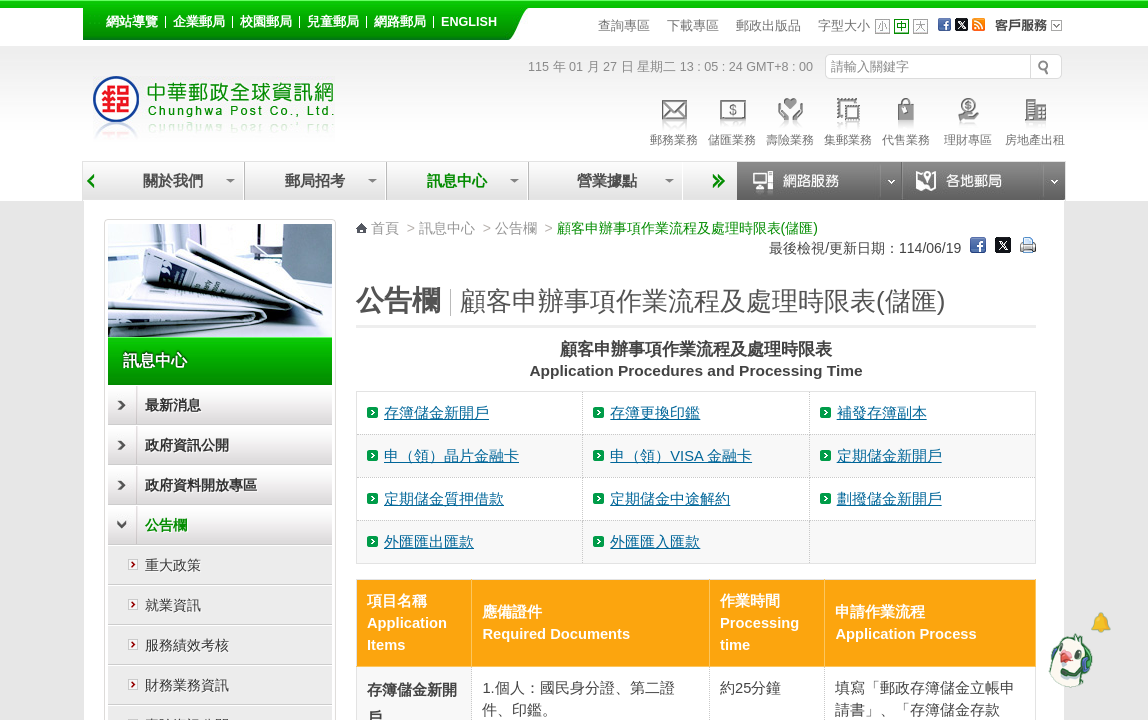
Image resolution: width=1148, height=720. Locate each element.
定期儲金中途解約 (670, 499)
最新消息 (173, 405)
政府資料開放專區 (201, 485)
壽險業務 (790, 119)
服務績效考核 (187, 645)
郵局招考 (315, 180)
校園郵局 (266, 22)
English (469, 22)
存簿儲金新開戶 (436, 413)
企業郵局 (199, 22)
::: (94, 18)
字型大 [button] (920, 26)
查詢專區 (624, 25)
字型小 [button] (882, 26)
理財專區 (967, 119)
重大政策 (173, 565)
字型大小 (844, 25)
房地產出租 (1035, 119)
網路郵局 (400, 22)
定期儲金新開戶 (889, 456)
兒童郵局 (333, 22)
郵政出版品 (768, 25)
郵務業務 (674, 119)
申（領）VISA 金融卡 (681, 456)
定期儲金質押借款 (444, 499)
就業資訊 (173, 605)
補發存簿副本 (882, 413)
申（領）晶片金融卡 (451, 456)
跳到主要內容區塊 (10, 10)
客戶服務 (1035, 32)
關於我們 (173, 180)
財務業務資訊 (187, 685)
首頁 (385, 228)
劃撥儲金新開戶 (889, 499)
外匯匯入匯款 (655, 542)
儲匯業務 (732, 119)
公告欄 (166, 525)
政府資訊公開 (187, 445)
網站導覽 (132, 22)
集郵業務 (848, 119)
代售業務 (906, 119)
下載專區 (693, 25)
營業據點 (605, 180)
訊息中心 (457, 180)
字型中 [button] (901, 26)
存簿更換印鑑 (655, 413)
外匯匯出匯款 (429, 542)
